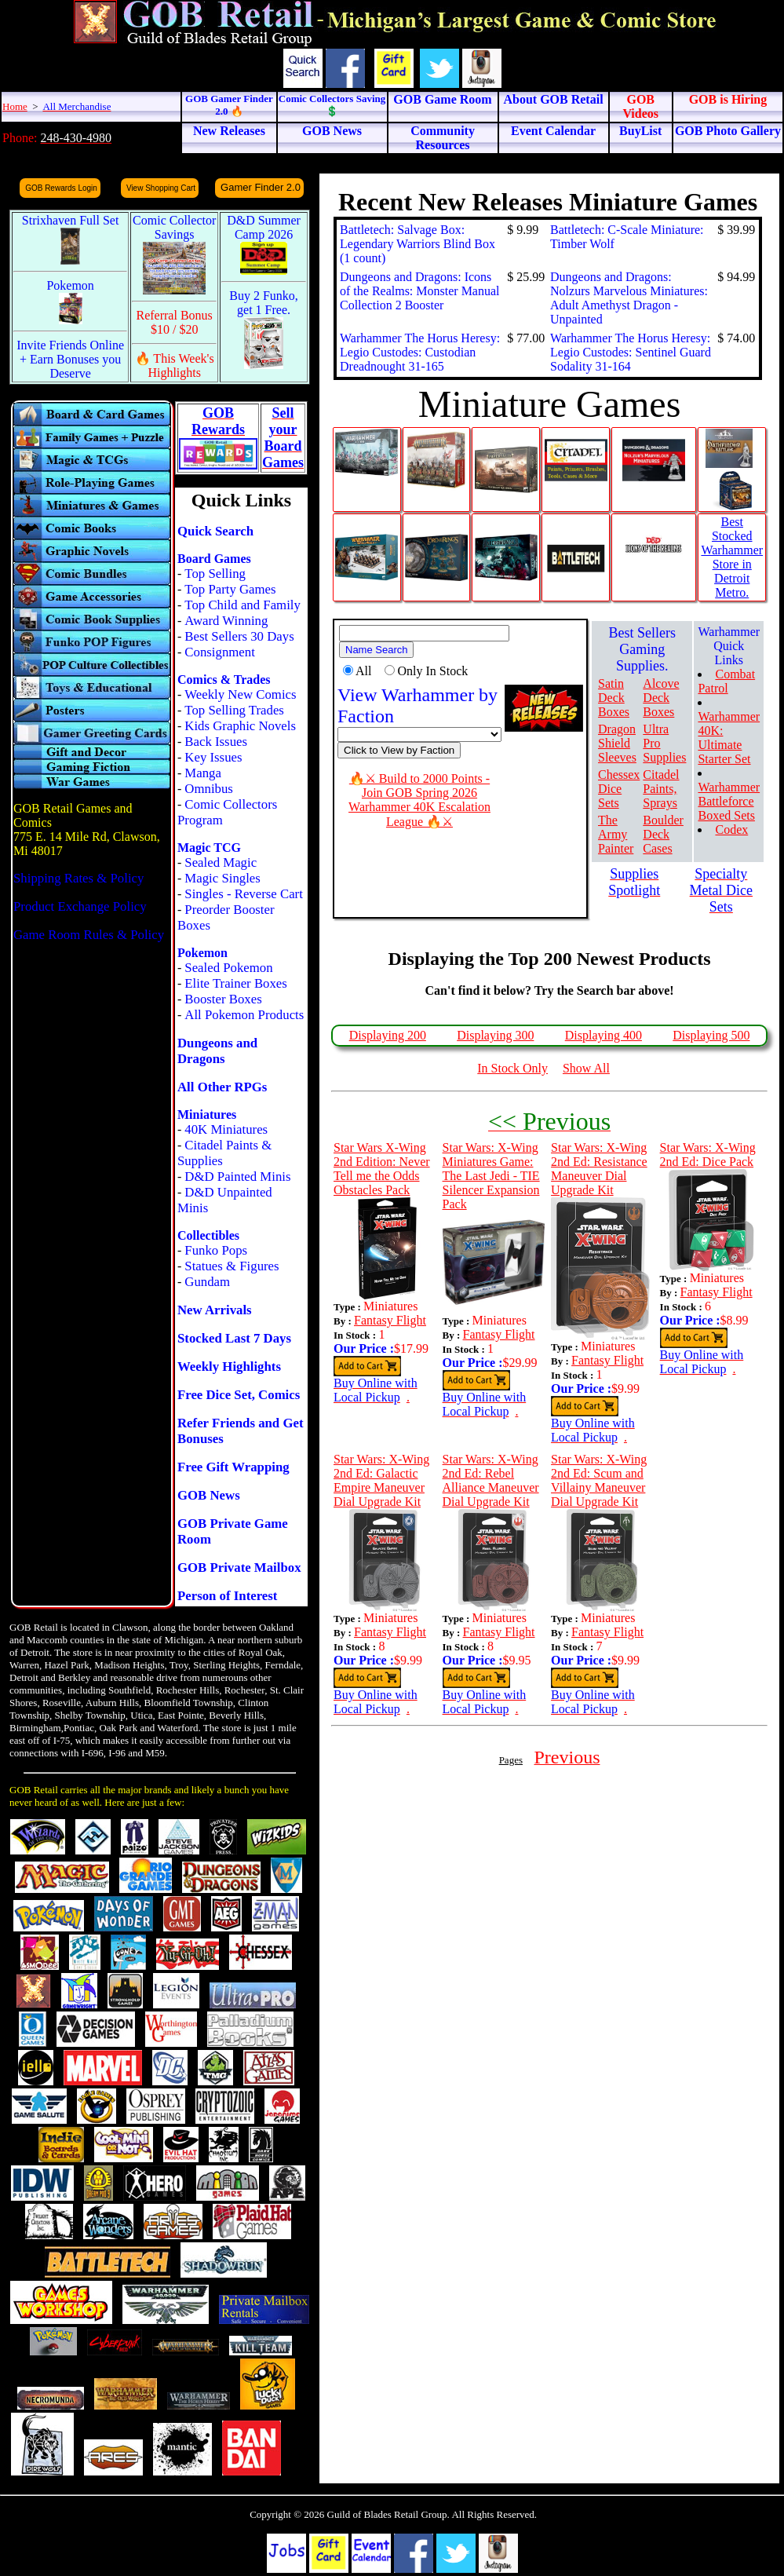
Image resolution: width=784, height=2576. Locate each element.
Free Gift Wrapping (233, 1467)
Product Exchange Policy (80, 906)
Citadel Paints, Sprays (661, 788)
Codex (731, 829)
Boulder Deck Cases (663, 834)
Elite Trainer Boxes (235, 983)
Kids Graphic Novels (240, 725)
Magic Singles (222, 878)
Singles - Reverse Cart (243, 893)
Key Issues (213, 757)
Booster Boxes (222, 999)
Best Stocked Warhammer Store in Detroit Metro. (732, 557)
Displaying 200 (387, 1035)
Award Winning (226, 620)
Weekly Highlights (229, 1366)
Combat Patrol (726, 681)
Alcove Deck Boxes (661, 697)
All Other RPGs (222, 1087)
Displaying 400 (603, 1035)
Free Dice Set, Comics (238, 1394)
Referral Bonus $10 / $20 (175, 322)
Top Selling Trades (234, 710)
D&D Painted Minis (237, 1176)
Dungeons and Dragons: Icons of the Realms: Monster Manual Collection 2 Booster (420, 291)
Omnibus (208, 788)
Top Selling (215, 573)
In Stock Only (512, 1068)
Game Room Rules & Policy (88, 934)
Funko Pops (215, 1250)
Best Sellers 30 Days (239, 636)
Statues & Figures (231, 1266)
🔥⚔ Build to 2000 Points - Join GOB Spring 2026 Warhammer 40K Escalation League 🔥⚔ (419, 800)
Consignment (219, 652)
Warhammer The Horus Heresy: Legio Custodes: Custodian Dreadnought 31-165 (420, 352)
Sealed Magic (220, 862)
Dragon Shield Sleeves (617, 743)
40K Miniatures (226, 1129)
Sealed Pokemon (228, 967)
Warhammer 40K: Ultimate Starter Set (729, 737)
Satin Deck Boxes (613, 697)
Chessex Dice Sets (619, 788)
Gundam (207, 1281)
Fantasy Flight (390, 1320)
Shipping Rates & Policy (78, 878)
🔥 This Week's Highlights (174, 365)
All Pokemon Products (244, 1014)
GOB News (208, 1495)
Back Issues (215, 741)
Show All (586, 1068)
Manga (202, 772)
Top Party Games (229, 589)
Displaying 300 (495, 1035)
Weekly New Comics (240, 694)
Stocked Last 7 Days (234, 1338)
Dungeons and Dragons (217, 1051)
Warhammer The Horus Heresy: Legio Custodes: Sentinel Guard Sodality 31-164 (630, 352)
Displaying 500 (711, 1035)
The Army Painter (615, 834)
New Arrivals (214, 1310)
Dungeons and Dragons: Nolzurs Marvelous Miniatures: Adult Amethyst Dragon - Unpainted (629, 298)
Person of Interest (227, 1595)
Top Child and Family (242, 604)
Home (14, 106)
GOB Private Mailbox (239, 1567)
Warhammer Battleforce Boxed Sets (729, 801)
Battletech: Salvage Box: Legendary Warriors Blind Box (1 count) (417, 244)
